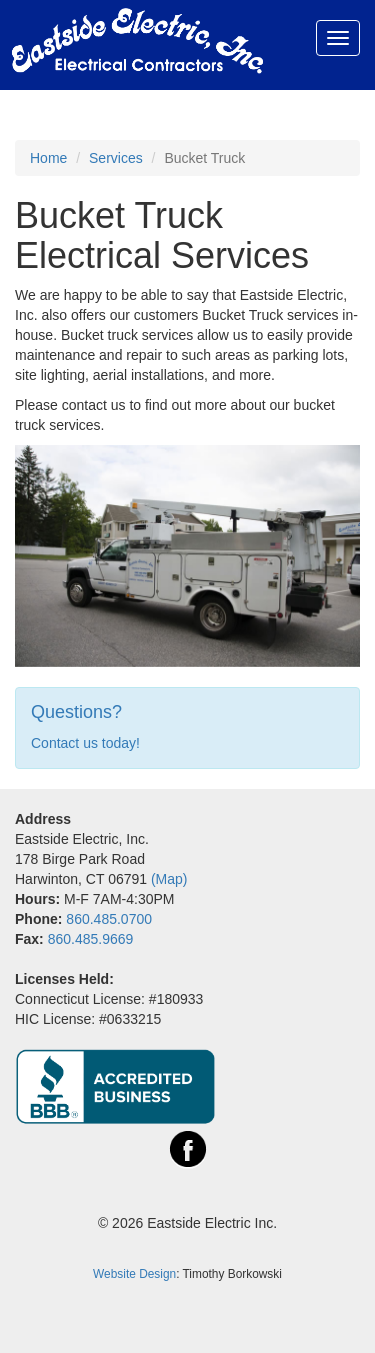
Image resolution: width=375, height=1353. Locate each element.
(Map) (169, 879)
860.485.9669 (91, 939)
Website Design (134, 1274)
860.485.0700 (109, 919)
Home (48, 158)
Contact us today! (85, 743)
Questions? (76, 712)
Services (116, 158)
